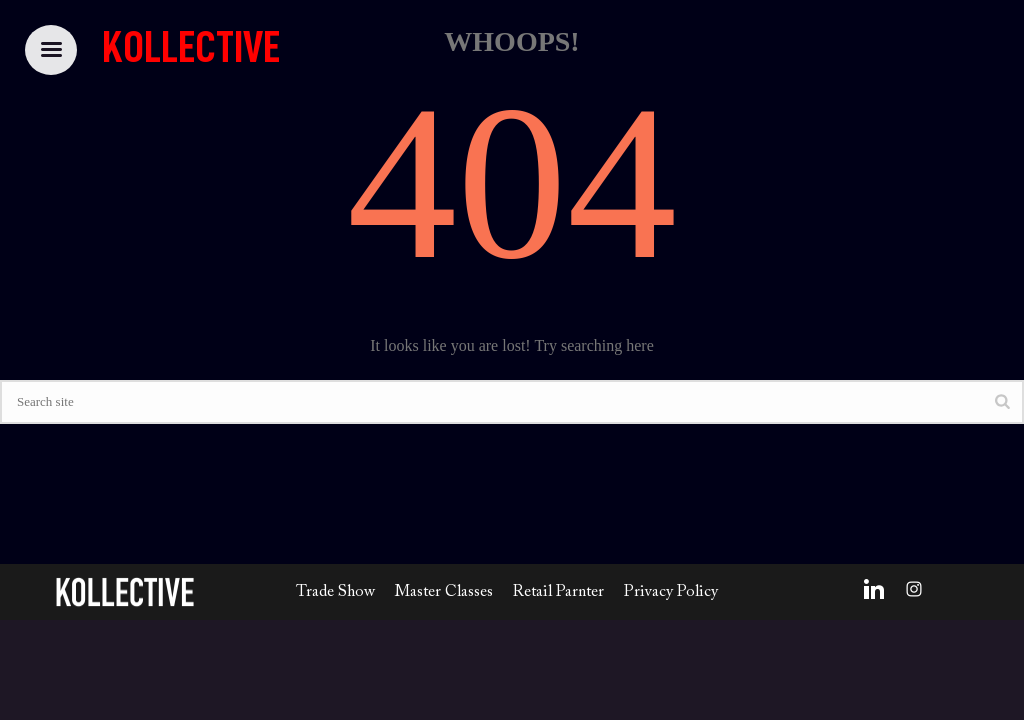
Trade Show (335, 592)
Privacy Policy (671, 592)
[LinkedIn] (874, 589)
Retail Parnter (558, 592)
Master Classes (444, 592)
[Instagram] (914, 589)
